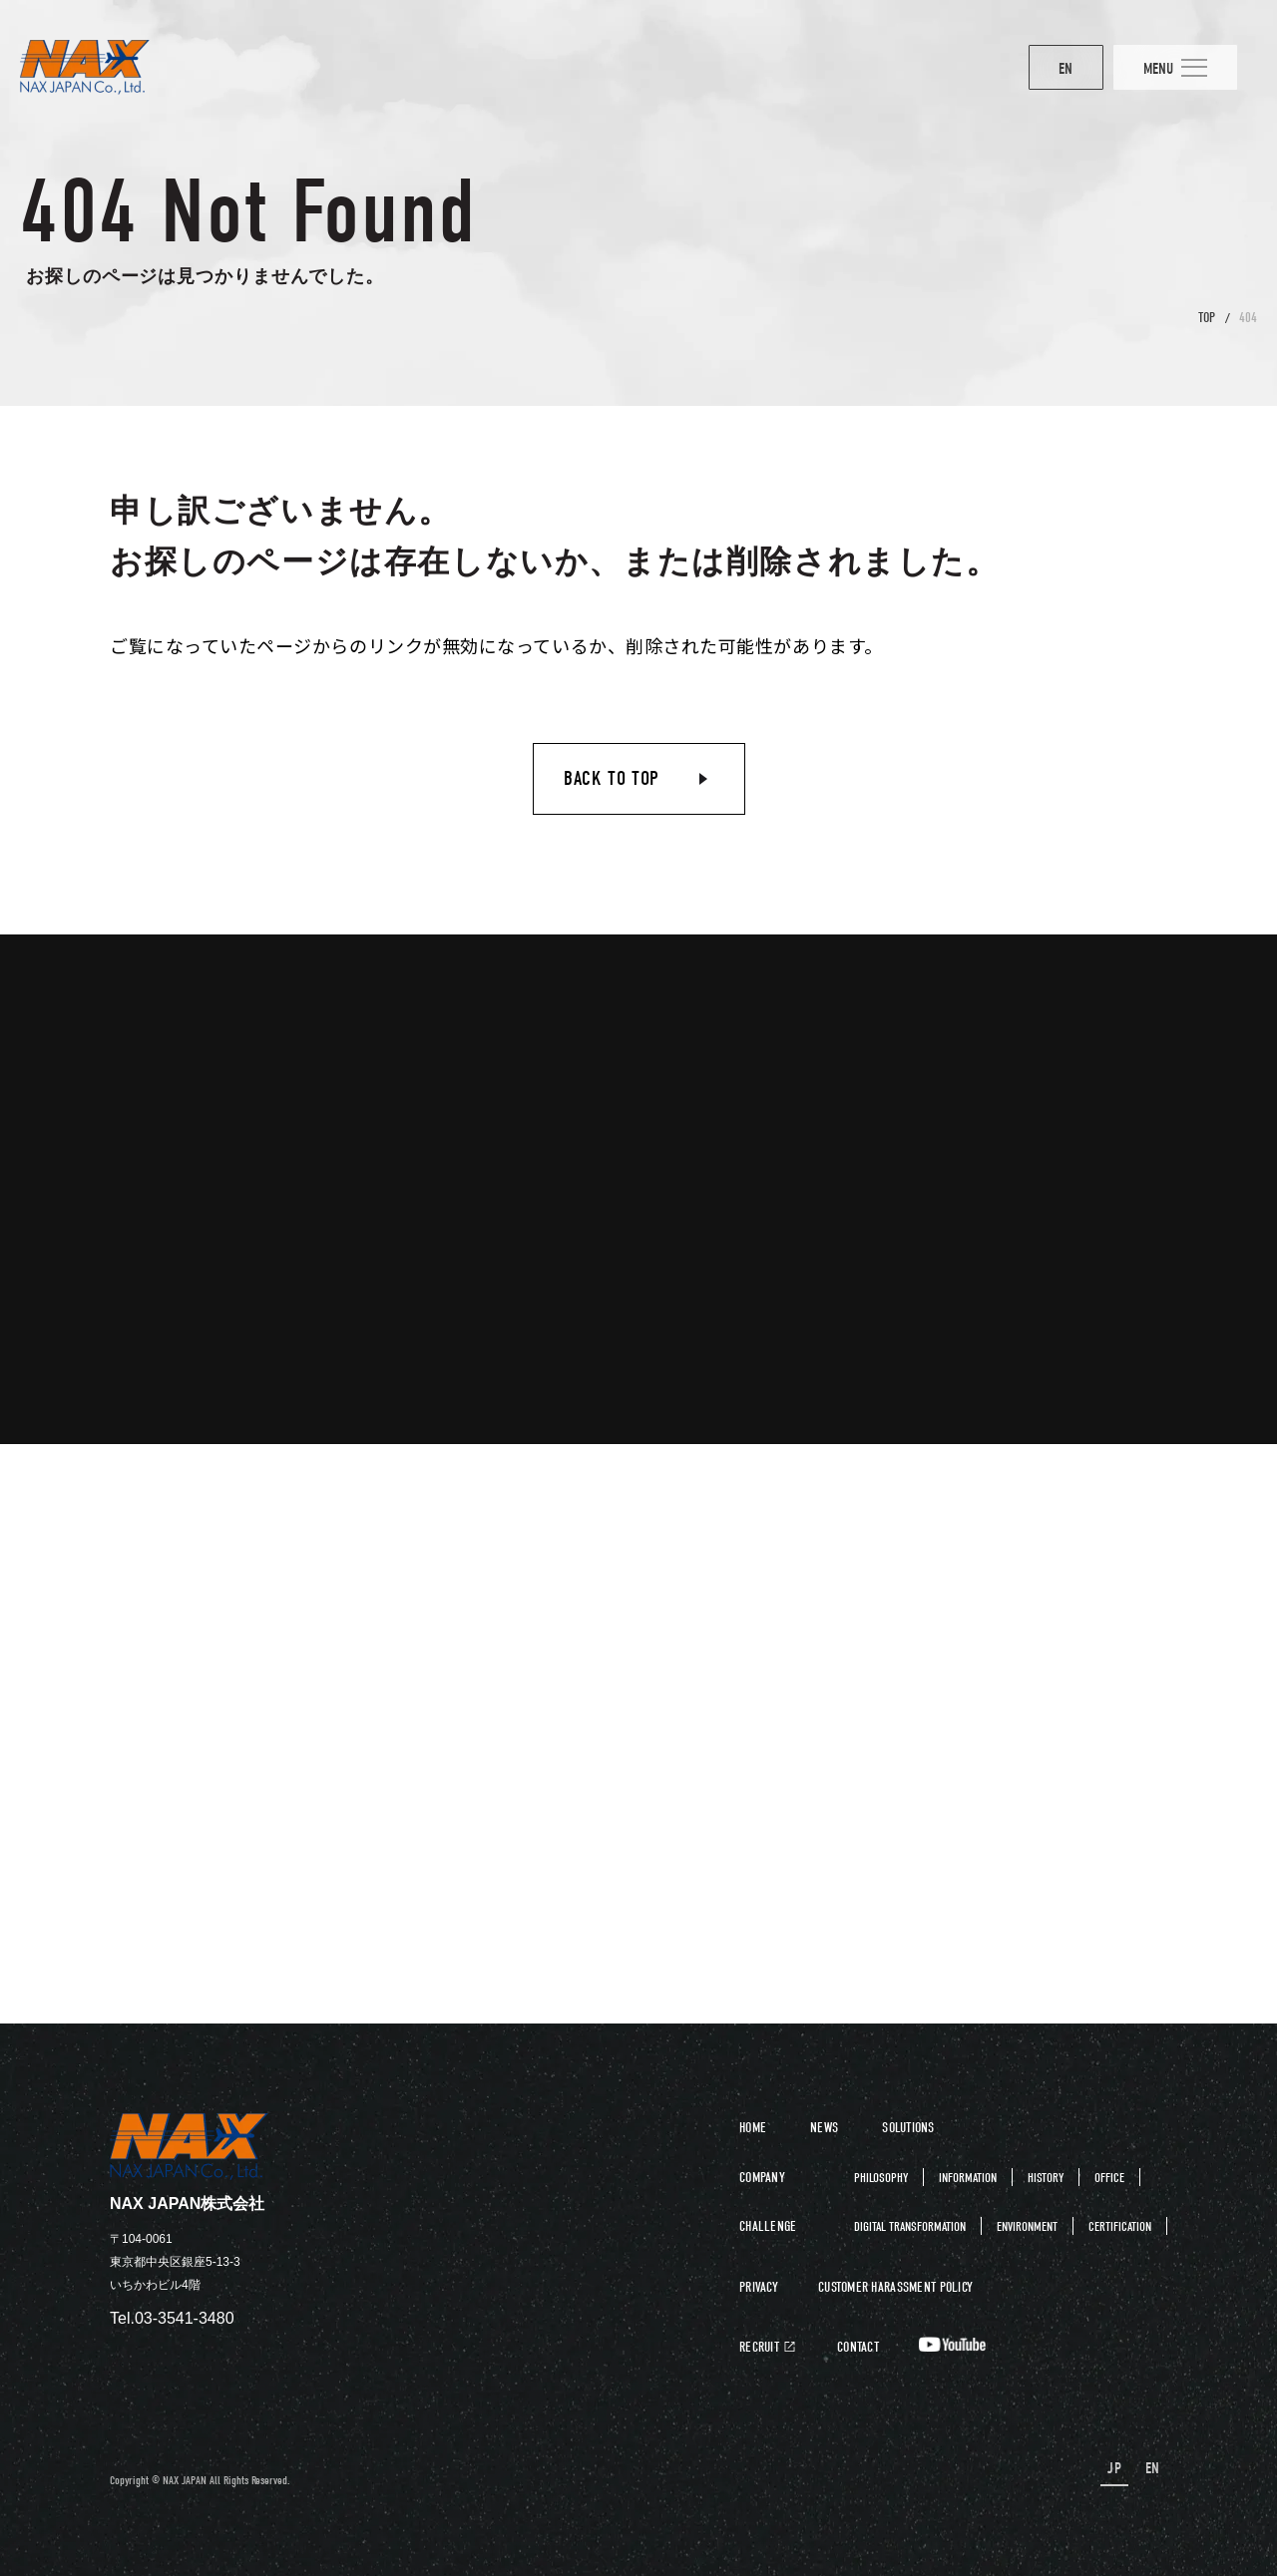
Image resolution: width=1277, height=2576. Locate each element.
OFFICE (1109, 2177)
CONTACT (858, 2348)
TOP (1206, 317)
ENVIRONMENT (1027, 2226)
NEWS (824, 2127)
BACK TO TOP (611, 778)
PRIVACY (758, 2288)
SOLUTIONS (908, 2127)
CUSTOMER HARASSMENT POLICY (895, 2288)
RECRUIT (759, 2348)
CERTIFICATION (1119, 2226)
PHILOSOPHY (881, 2177)
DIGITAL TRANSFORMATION (910, 2226)
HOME (752, 2127)
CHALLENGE (768, 2226)
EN (1032, 70)
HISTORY (1046, 2177)
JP (1118, 2468)
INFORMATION (968, 2177)
